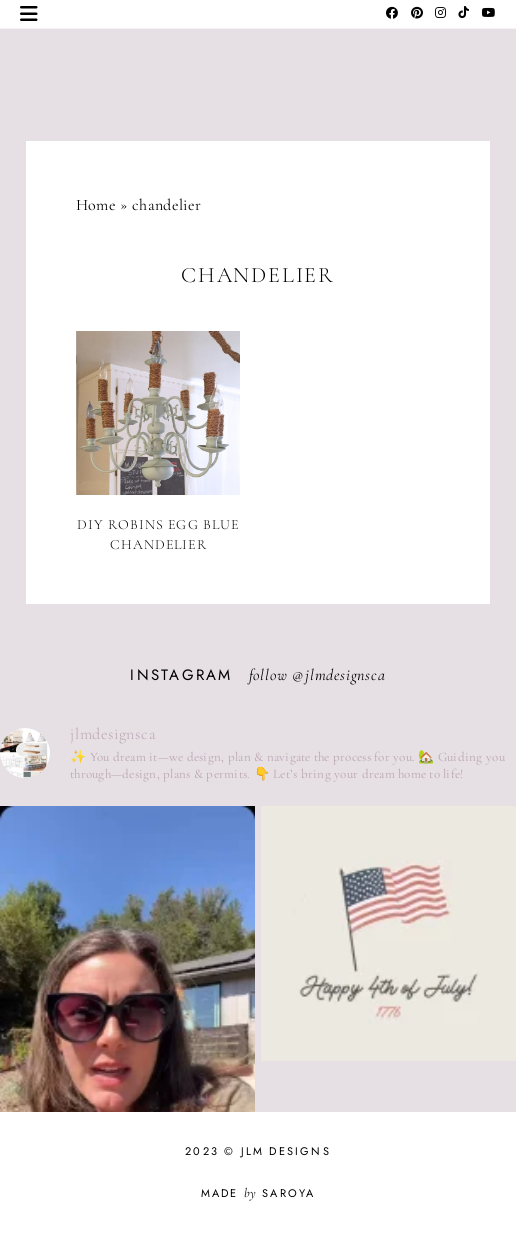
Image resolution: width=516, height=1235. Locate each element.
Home (96, 205)
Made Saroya (258, 1193)
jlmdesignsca (345, 675)
